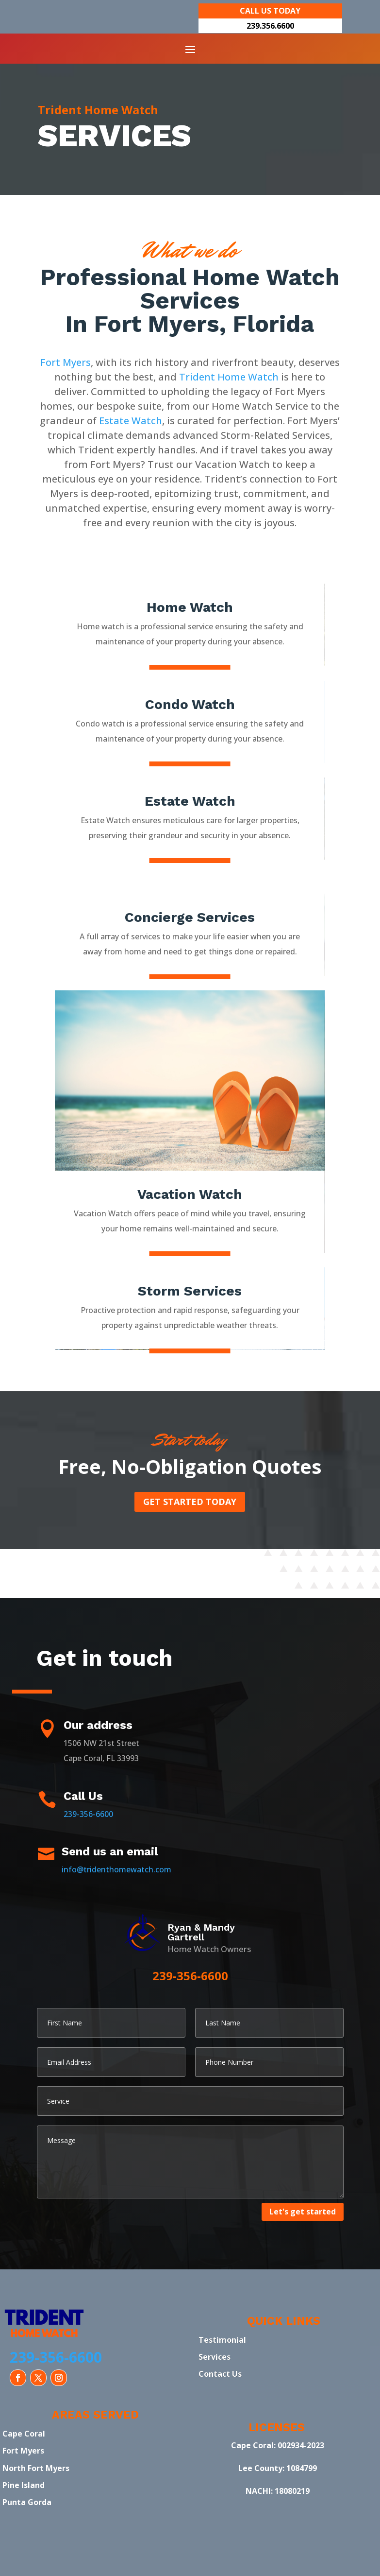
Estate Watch (130, 420)
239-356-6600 (88, 1814)
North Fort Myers (35, 2468)
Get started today (189, 1501)
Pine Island (23, 2485)
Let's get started (302, 2211)
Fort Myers (65, 362)
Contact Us (220, 2374)
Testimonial (222, 2339)
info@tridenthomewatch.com (116, 1869)
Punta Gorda (26, 2502)
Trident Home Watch (229, 376)
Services (214, 2356)
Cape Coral (23, 2433)
